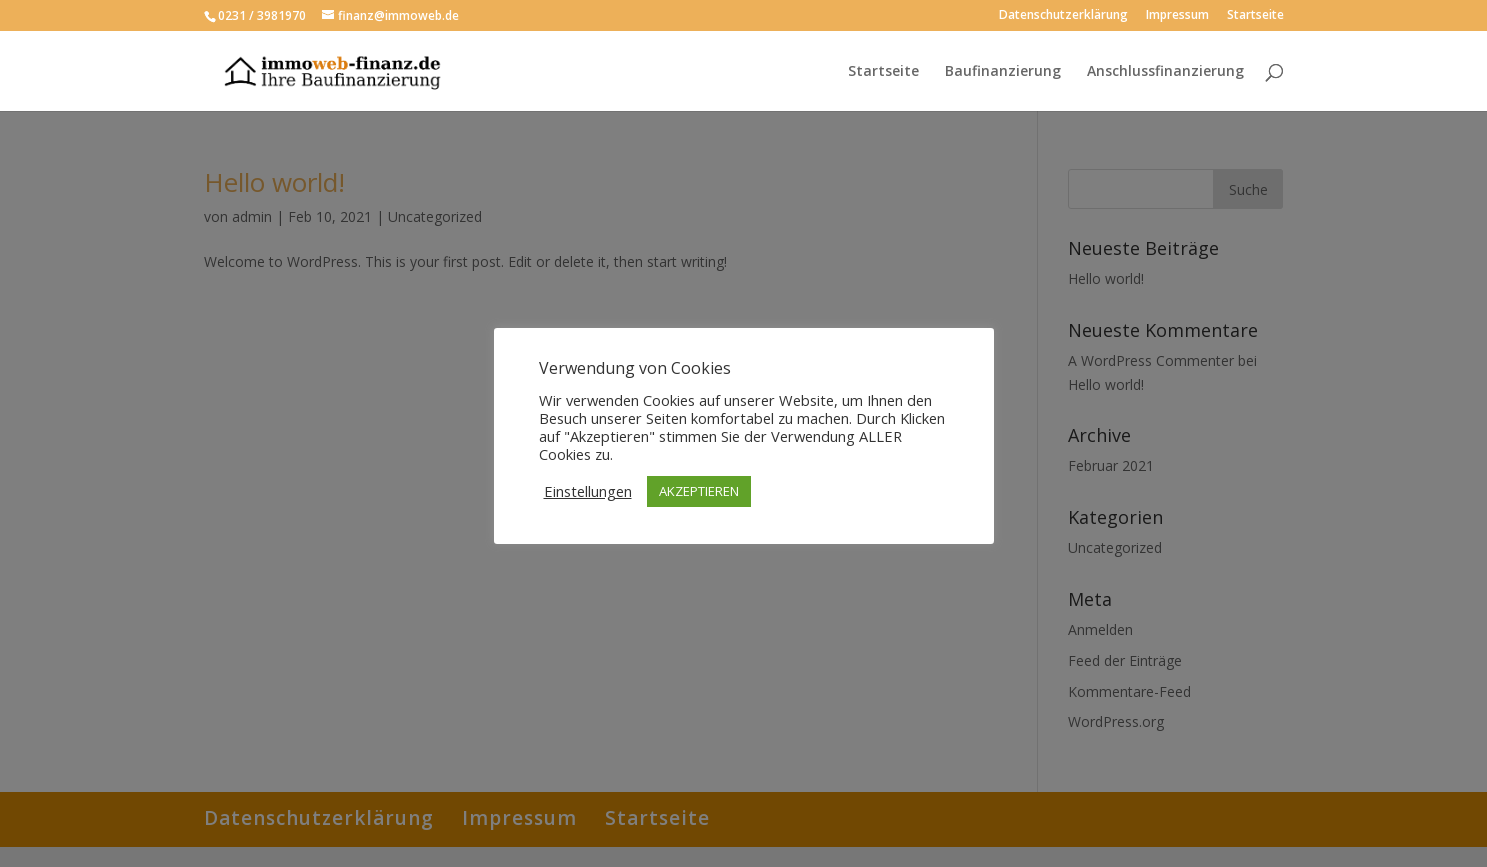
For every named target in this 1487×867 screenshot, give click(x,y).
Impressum (1177, 16)
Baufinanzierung (1003, 72)
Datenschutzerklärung (1063, 16)
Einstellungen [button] (588, 491)
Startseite (1255, 16)
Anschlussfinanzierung (1165, 72)
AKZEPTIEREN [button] (699, 491)
